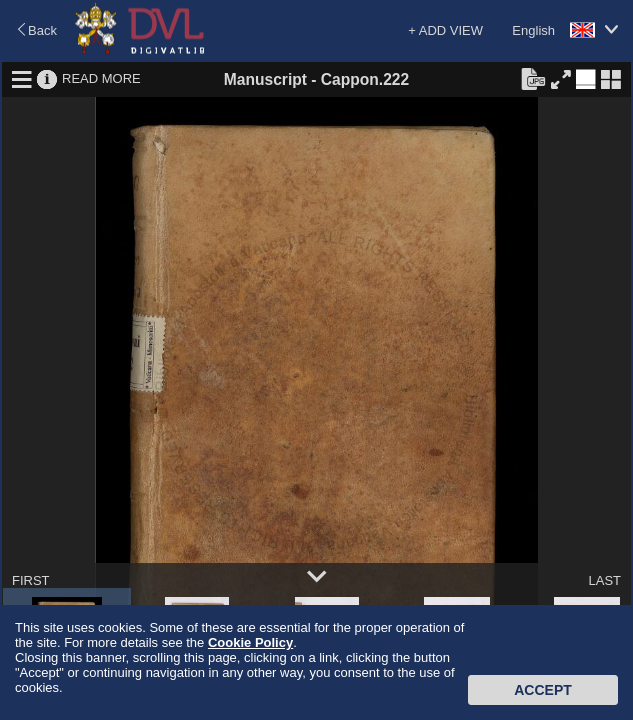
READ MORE (101, 78)
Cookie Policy (250, 642)
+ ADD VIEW (445, 30)
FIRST (31, 580)
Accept (543, 690)
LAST (604, 580)
